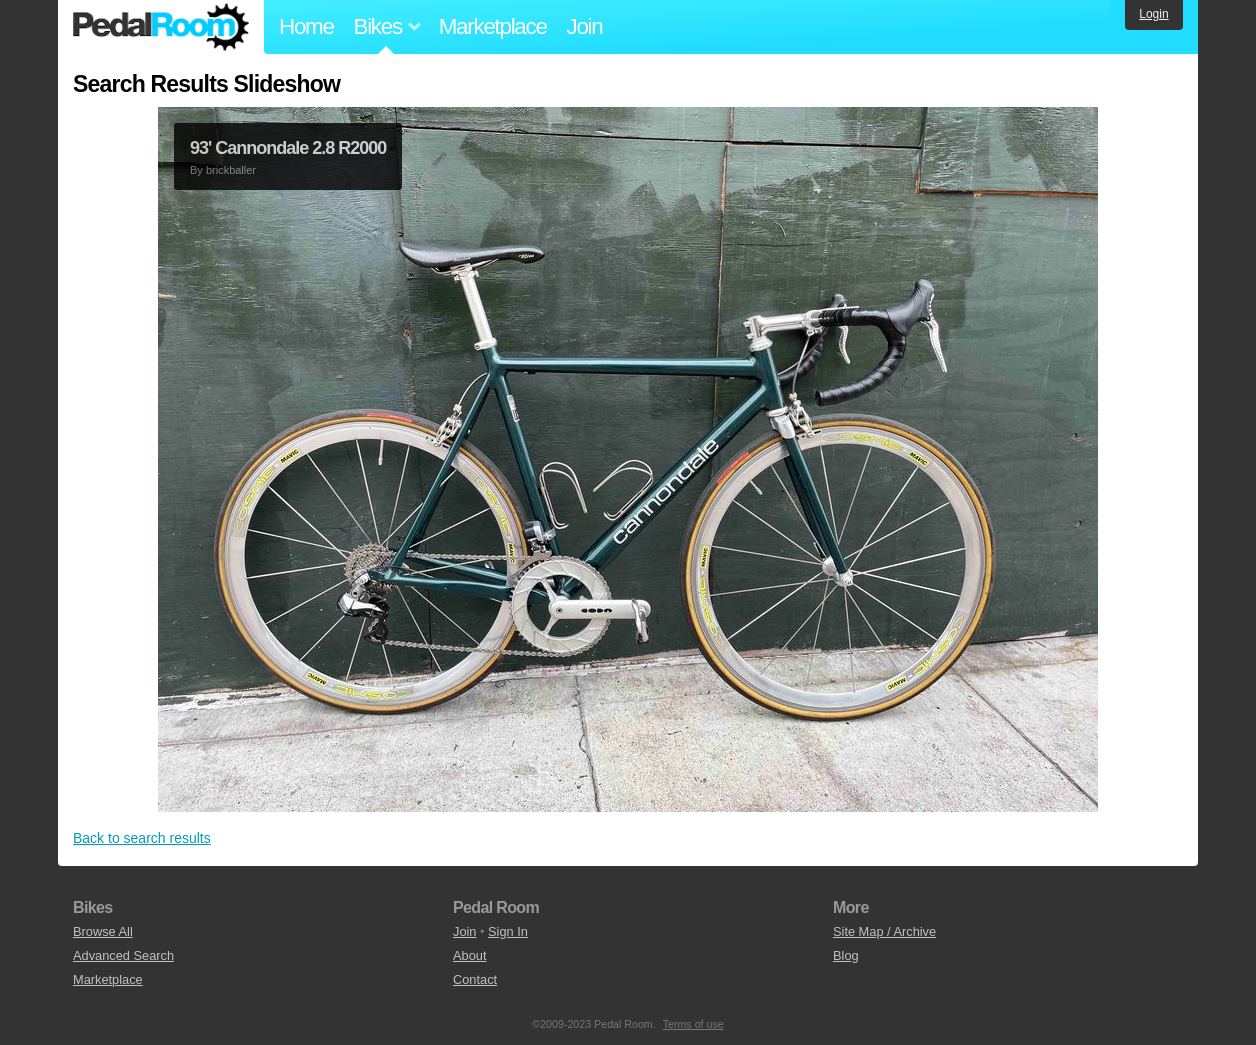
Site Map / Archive (884, 931)
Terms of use (693, 1024)
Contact (475, 979)
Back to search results (142, 838)
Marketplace (493, 26)
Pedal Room (161, 27)
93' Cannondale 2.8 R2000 (288, 148)
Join (585, 26)
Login (1153, 14)
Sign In (508, 931)
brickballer (231, 170)
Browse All (103, 931)
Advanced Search (123, 955)
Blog (846, 955)
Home (306, 26)
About (469, 955)
